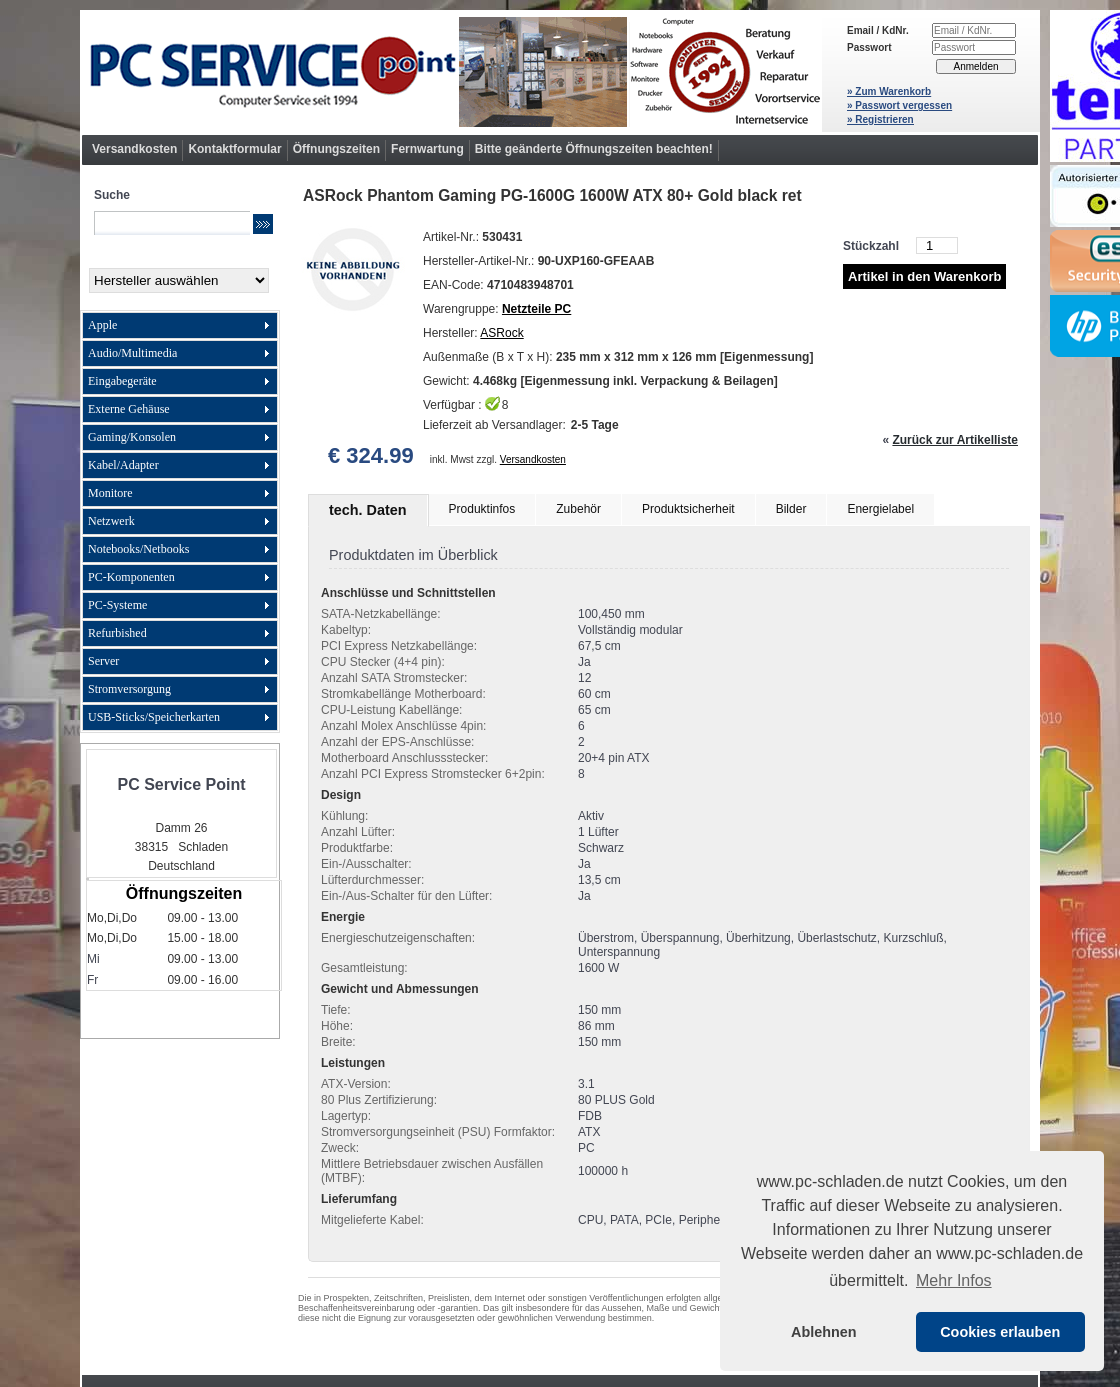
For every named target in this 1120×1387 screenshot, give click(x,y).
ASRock (501, 333)
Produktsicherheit (688, 509)
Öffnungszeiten (336, 149)
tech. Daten (368, 510)
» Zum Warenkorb (889, 91)
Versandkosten (134, 149)
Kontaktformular (234, 149)
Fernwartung (427, 149)
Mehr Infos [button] (954, 1280)
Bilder (791, 509)
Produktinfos (482, 509)
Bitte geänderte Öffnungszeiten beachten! (594, 149)
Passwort (869, 47)
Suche (112, 195)
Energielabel (880, 509)
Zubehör (578, 509)
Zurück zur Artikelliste (955, 440)
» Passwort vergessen (899, 105)
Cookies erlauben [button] (1000, 1332)
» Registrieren (880, 119)
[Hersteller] (179, 280)
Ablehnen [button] (824, 1332)
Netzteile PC (536, 309)
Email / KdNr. (878, 30)
